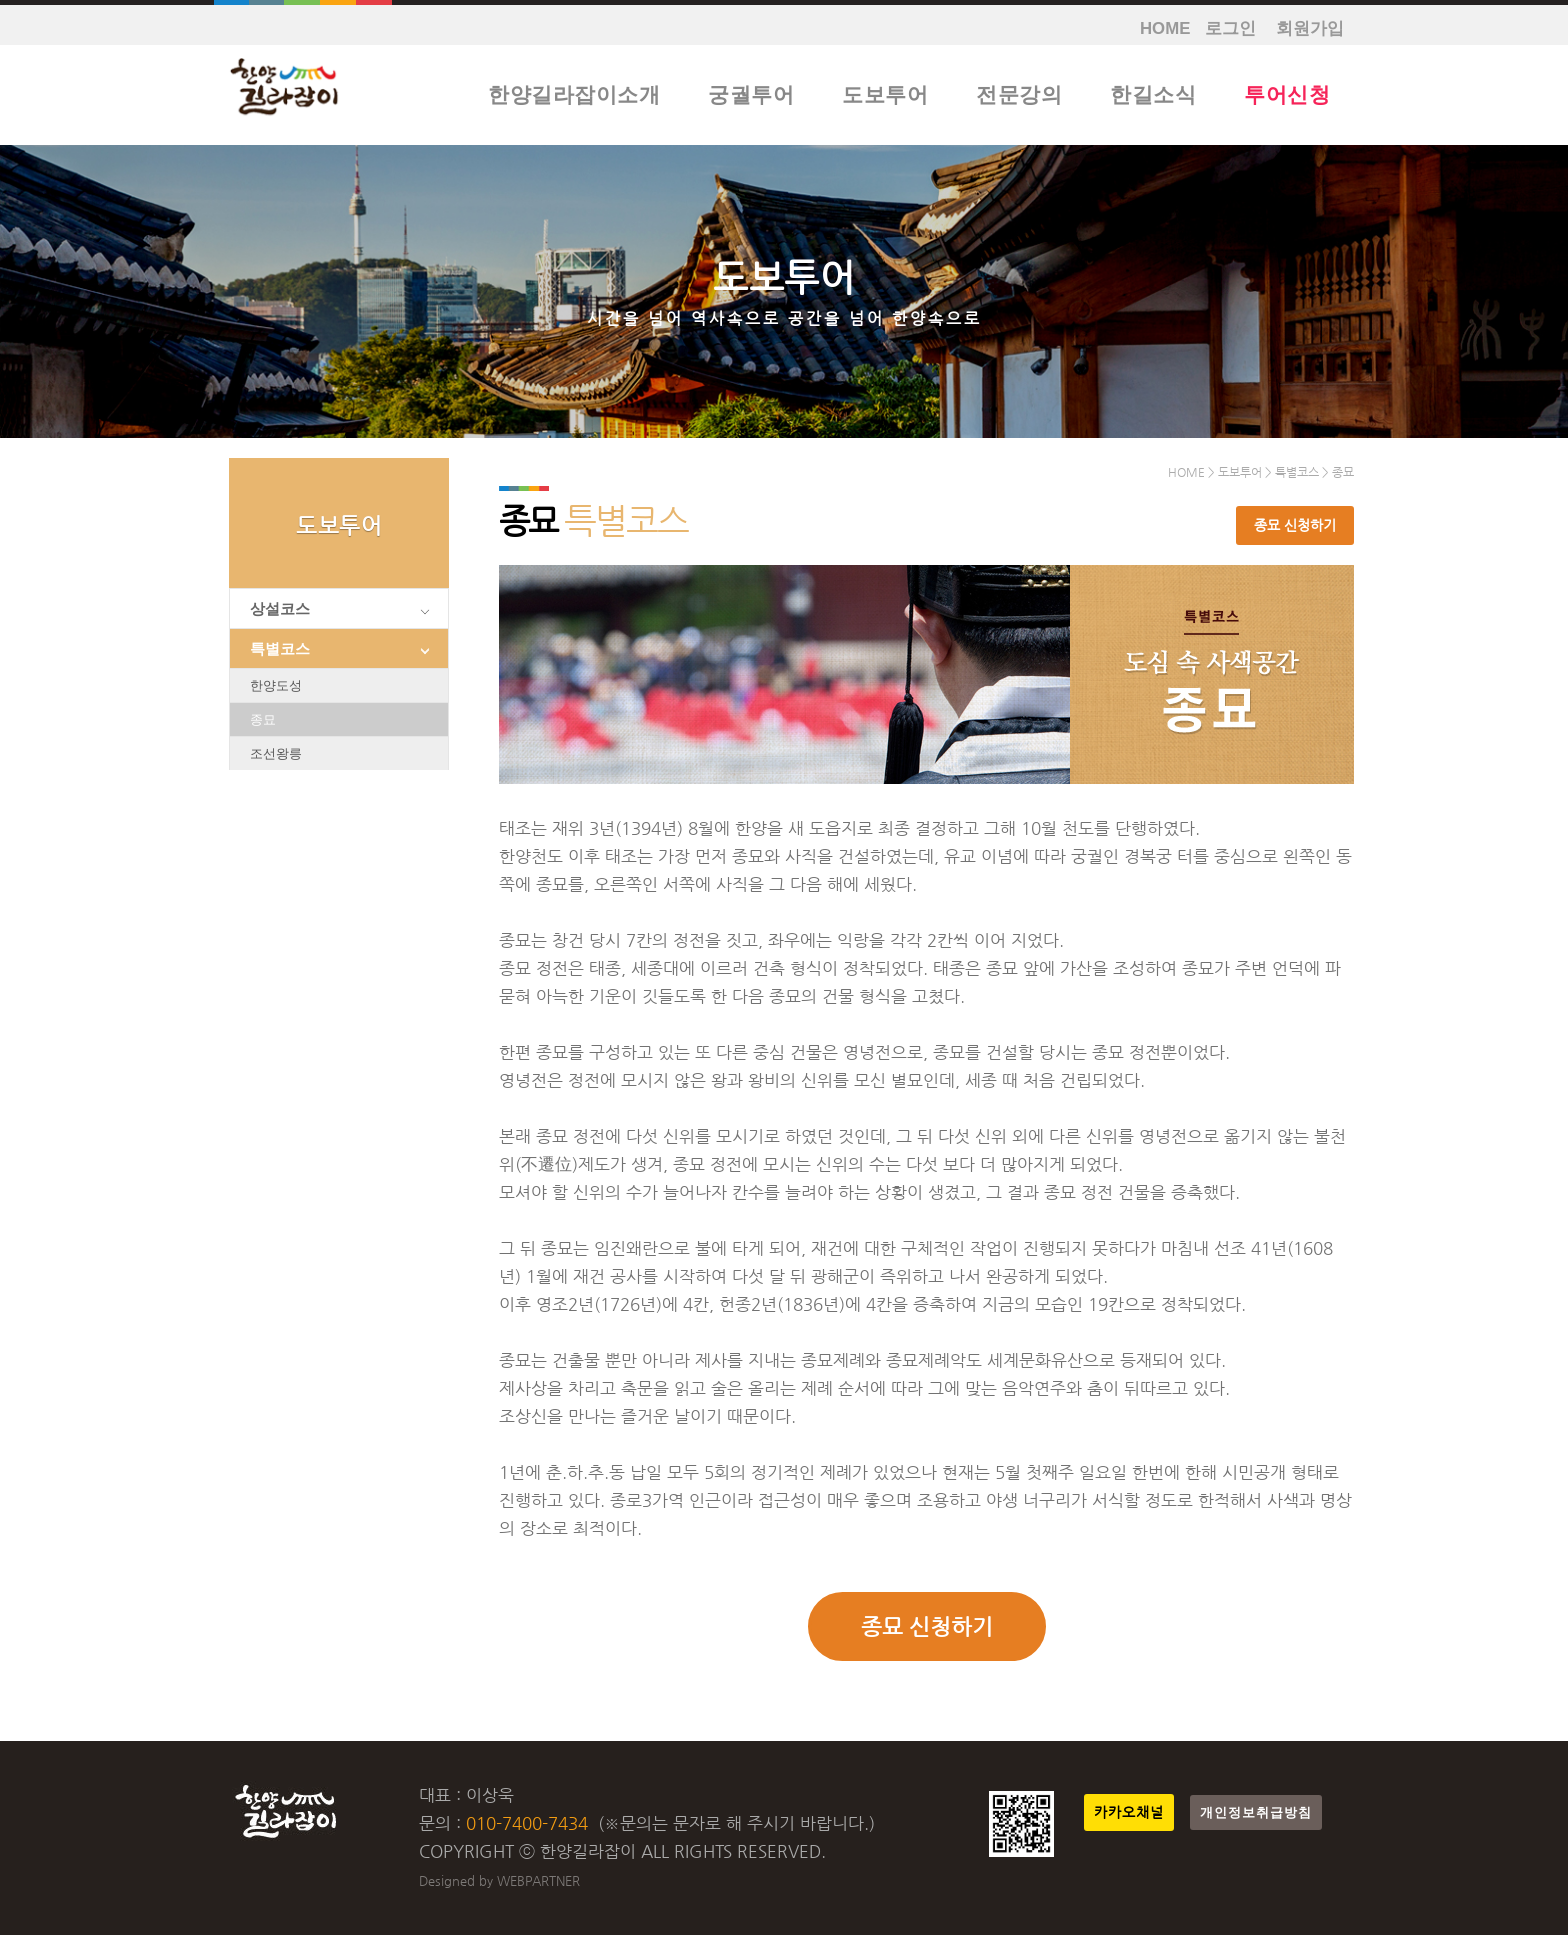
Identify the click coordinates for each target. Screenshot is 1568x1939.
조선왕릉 (276, 757)
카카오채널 (1129, 1816)
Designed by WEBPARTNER (499, 1884)
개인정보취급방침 (1256, 1816)
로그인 (1230, 28)
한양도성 (276, 689)
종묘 (263, 723)
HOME (1165, 28)
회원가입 (1310, 28)
